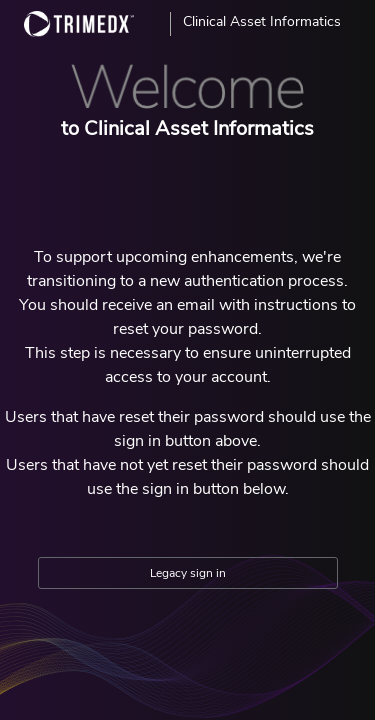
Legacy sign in (188, 573)
